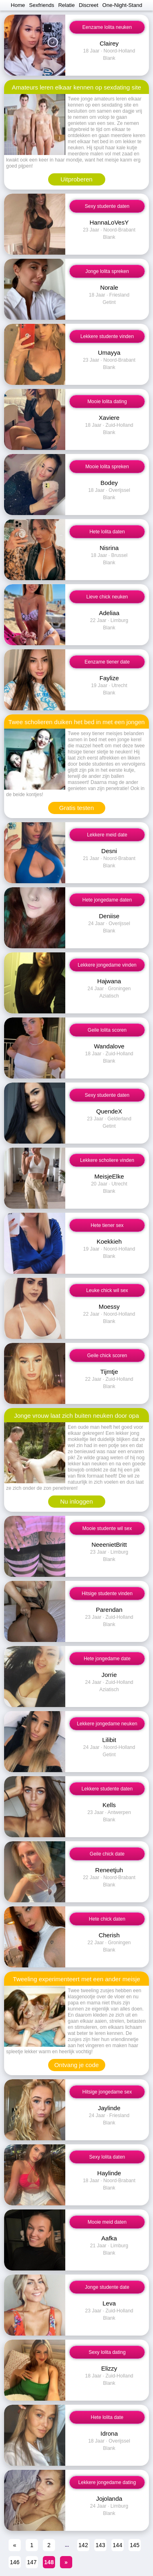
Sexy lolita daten (107, 2157)
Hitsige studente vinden (107, 1593)
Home (18, 5)
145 (134, 2545)
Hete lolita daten (107, 532)
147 (31, 2562)
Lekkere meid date (107, 835)
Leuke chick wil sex (107, 1290)
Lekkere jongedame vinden (107, 965)
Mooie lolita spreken (107, 466)
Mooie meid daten (107, 2222)
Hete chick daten (107, 1919)
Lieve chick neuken (107, 597)
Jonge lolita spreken (107, 271)
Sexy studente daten (107, 206)
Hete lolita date (107, 2417)
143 (100, 2545)
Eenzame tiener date (107, 662)
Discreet (88, 5)
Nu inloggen (76, 1501)
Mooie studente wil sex (107, 1528)
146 (14, 2562)
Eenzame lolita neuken (107, 27)
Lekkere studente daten (107, 1789)
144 (117, 2545)
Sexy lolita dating (107, 2352)
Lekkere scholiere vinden (107, 1160)
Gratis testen (76, 807)
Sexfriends (41, 5)
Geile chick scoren (107, 1355)
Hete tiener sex (107, 1225)
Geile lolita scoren (107, 1030)
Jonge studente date (107, 2287)
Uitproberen (76, 179)
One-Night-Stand (122, 5)
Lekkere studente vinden (107, 336)
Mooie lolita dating (107, 401)
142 (83, 2545)
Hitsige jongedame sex (107, 2092)
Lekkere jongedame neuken (107, 1724)
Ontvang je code (76, 2064)
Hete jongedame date (107, 1658)
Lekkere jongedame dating (107, 2482)
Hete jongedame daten (107, 900)
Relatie (66, 5)
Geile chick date (107, 1854)
